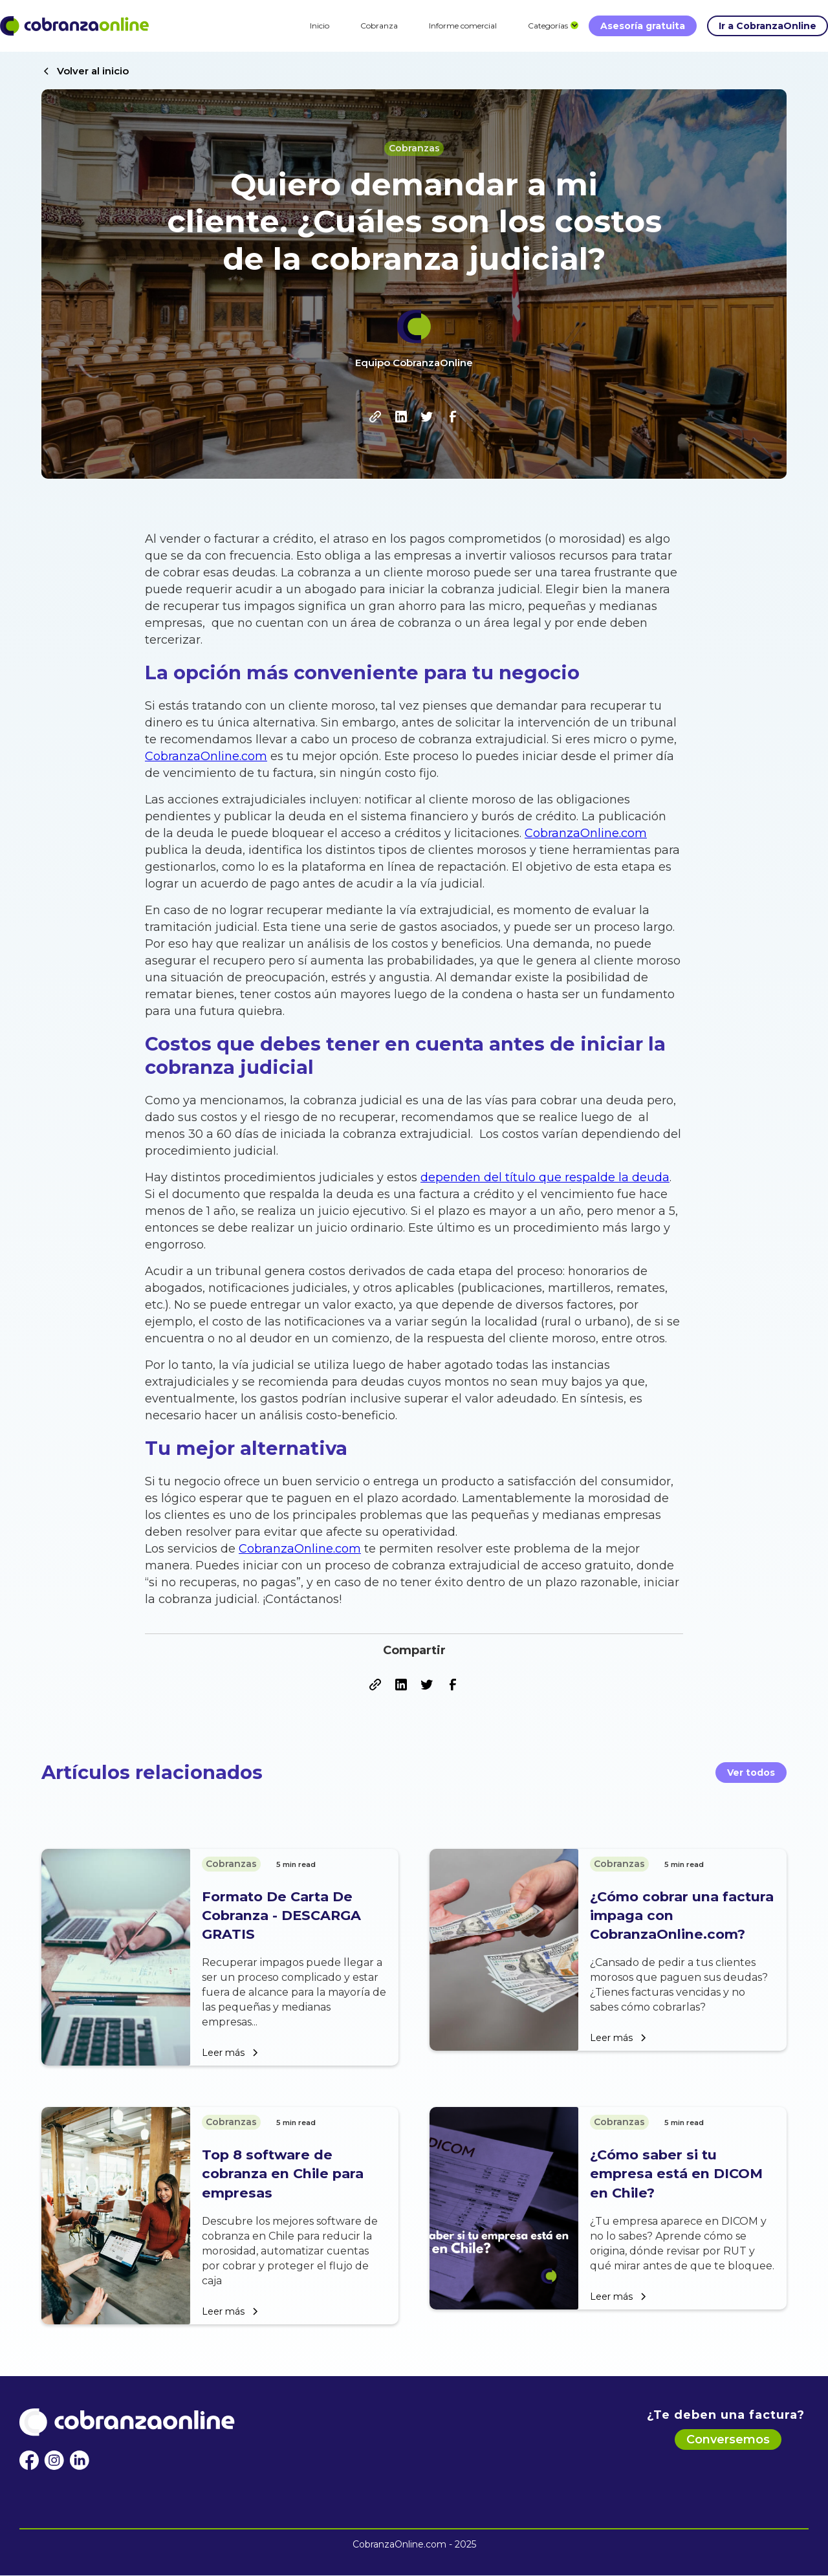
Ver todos (751, 1772)
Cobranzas (414, 148)
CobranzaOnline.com (206, 756)
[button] (548, 25)
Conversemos (728, 2439)
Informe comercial (463, 25)
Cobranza (379, 25)
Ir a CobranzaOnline (767, 26)
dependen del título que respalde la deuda (545, 1177)
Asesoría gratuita (642, 26)
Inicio (319, 25)
